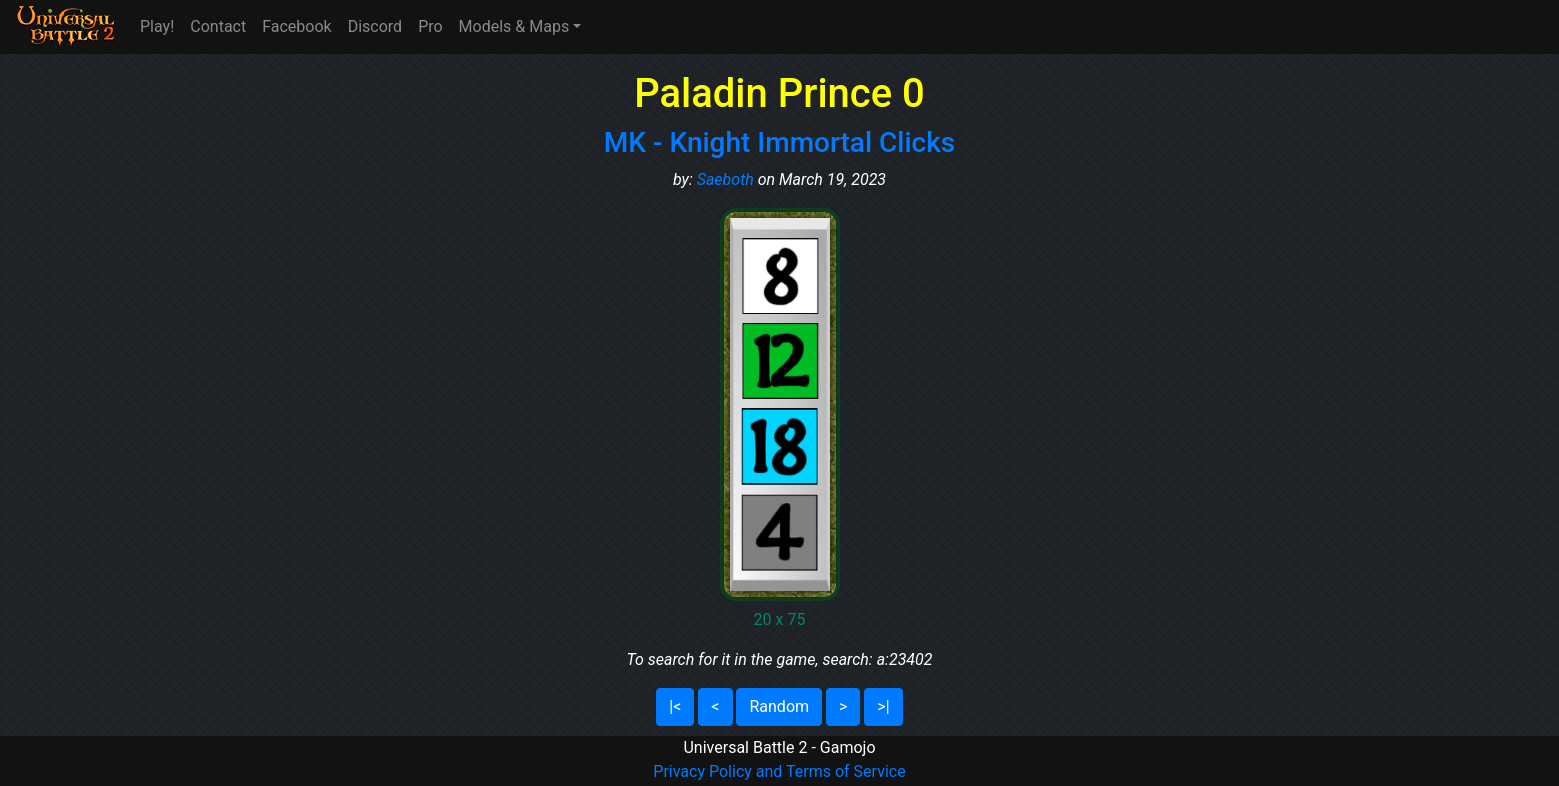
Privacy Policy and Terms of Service (779, 771)
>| (883, 706)
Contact (218, 26)
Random (779, 706)
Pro (430, 26)
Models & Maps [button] (514, 26)
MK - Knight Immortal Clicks (779, 142)
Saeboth (725, 179)
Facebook (296, 26)
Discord (375, 26)
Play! (157, 26)
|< (675, 706)
